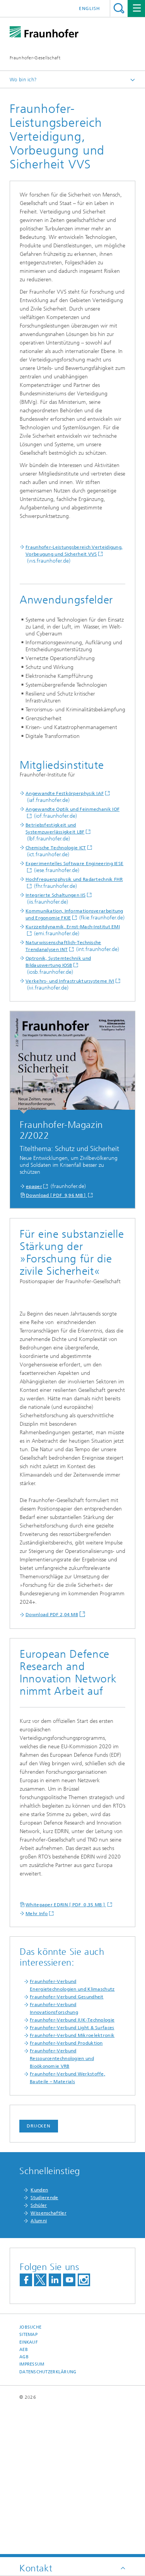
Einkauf (28, 2489)
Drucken (39, 2274)
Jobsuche (30, 2475)
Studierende (44, 2345)
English (89, 8)
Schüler (39, 2353)
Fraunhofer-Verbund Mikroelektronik (72, 2183)
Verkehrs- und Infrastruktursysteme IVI (70, 981)
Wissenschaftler (49, 2361)
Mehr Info (37, 2061)
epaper (34, 1186)
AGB (24, 2504)
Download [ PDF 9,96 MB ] (56, 1195)
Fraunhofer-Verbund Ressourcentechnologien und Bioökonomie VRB (62, 2206)
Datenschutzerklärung (48, 2519)
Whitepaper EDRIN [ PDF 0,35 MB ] (66, 2052)
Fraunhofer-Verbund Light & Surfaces (72, 2175)
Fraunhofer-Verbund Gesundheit (67, 2145)
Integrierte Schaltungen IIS (55, 895)
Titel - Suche (119, 8)
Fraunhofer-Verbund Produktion (66, 2191)
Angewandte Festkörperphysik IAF (65, 793)
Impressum (31, 2512)
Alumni (39, 2368)
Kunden (39, 2338)
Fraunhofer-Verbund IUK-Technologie (72, 2168)
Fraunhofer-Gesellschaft (35, 57)
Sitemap (28, 2482)
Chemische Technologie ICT (56, 847)
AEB (23, 2497)
